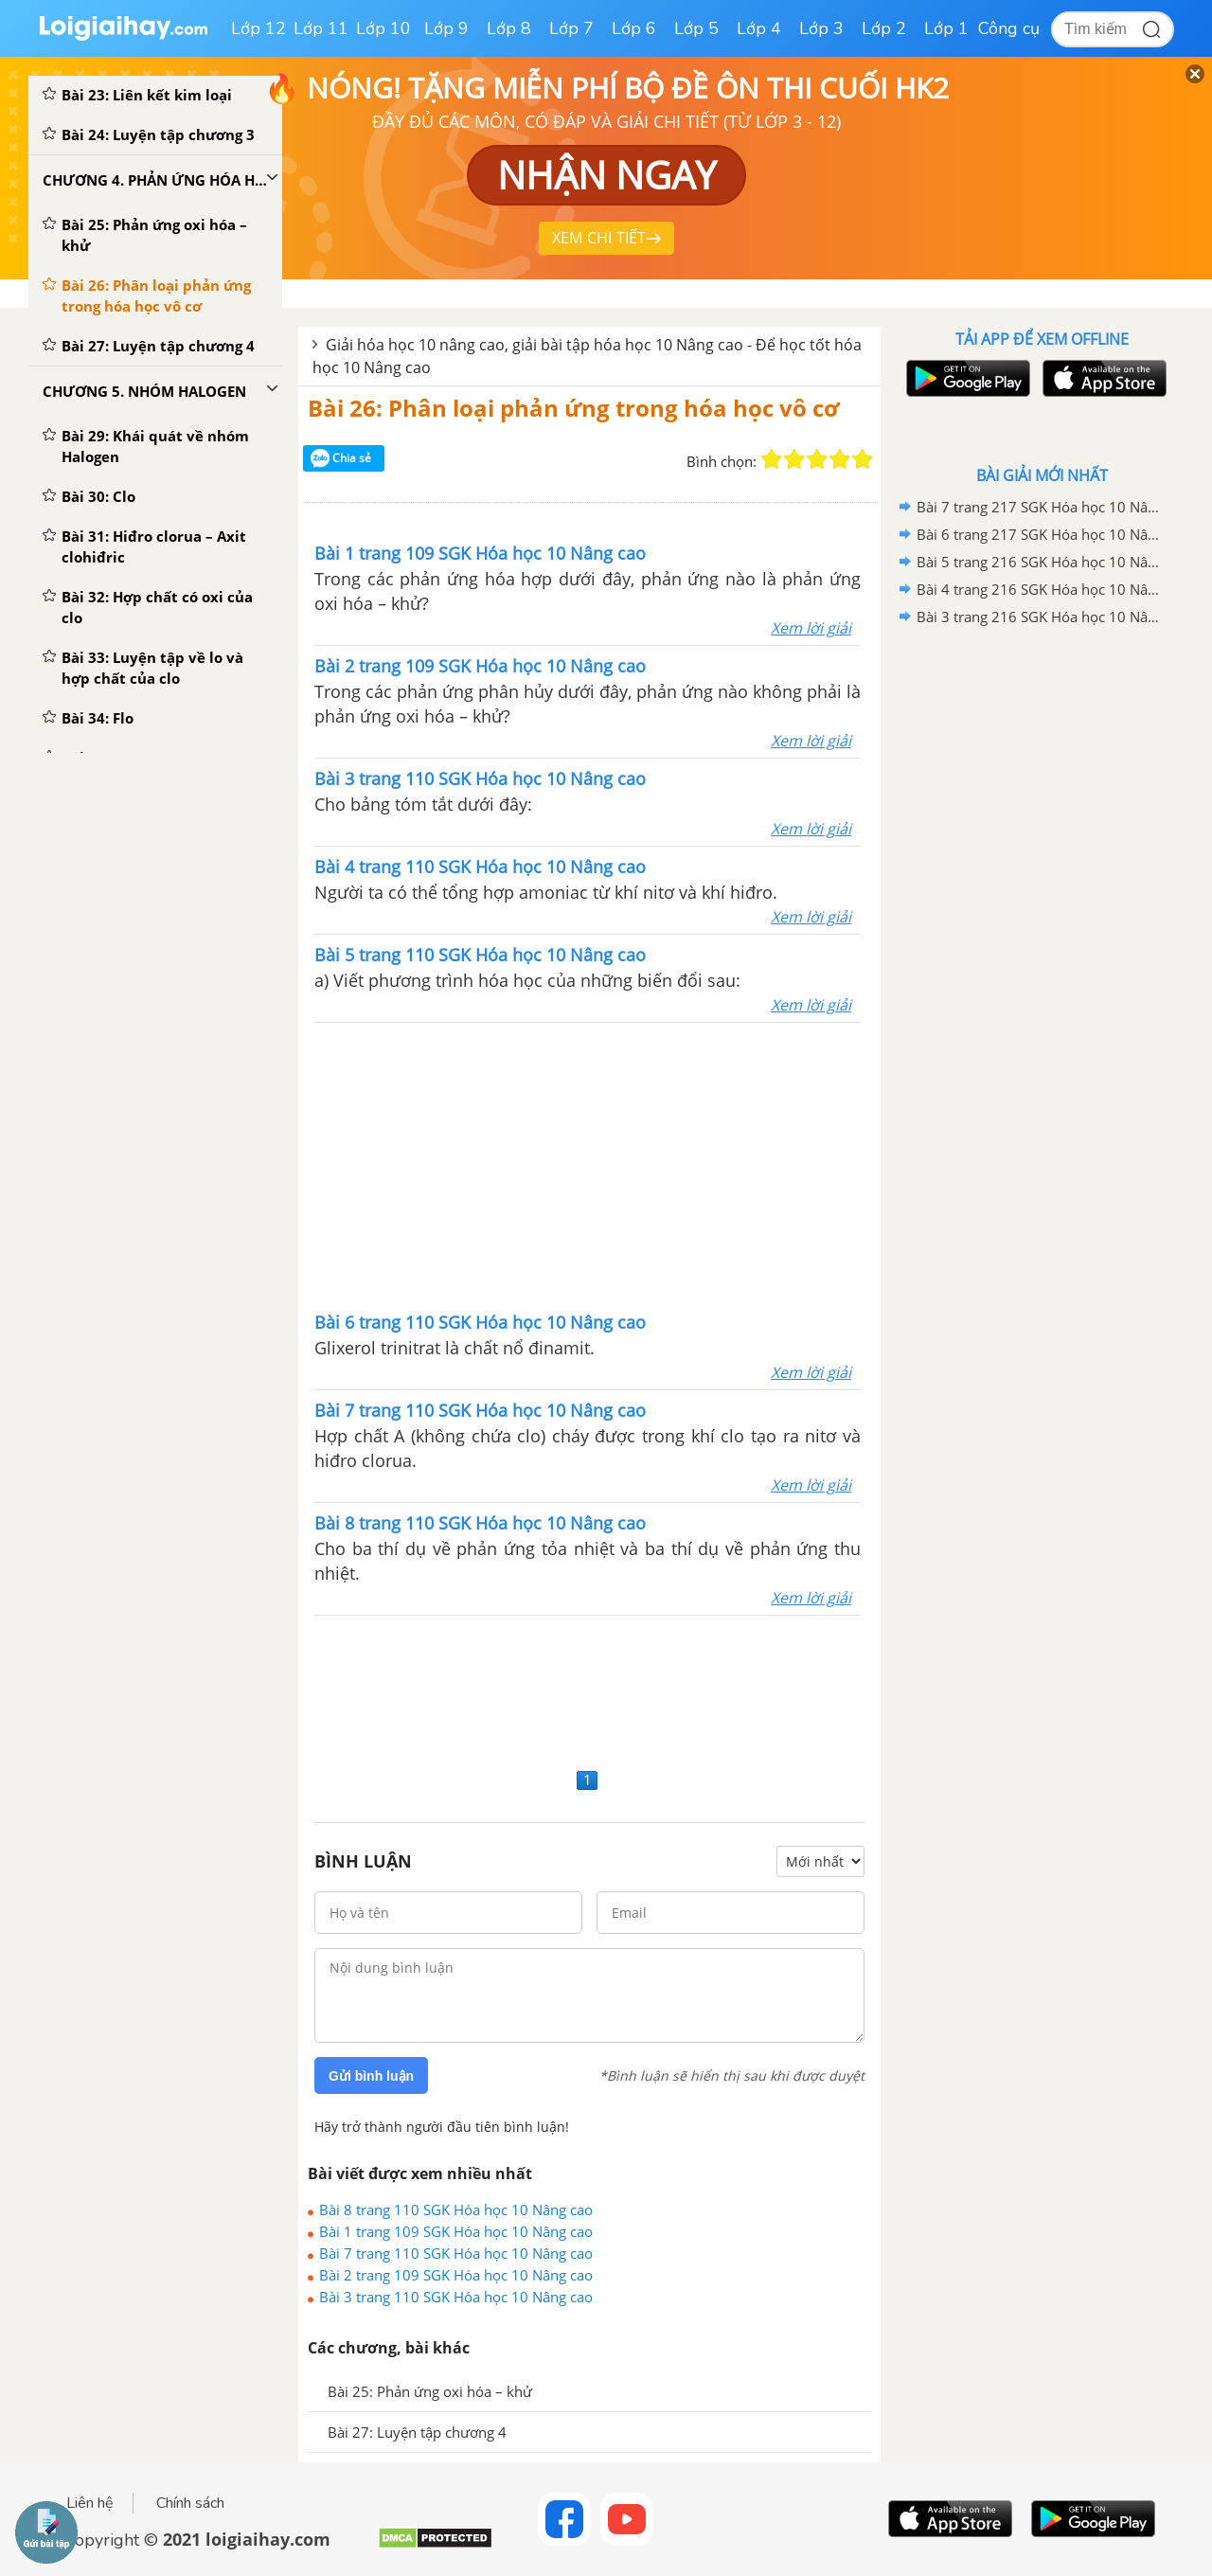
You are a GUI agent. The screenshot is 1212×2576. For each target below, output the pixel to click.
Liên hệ (90, 2503)
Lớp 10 (383, 28)
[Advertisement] (588, 1164)
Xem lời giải (811, 627)
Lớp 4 (759, 28)
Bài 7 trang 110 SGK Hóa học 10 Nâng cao (456, 2253)
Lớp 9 (446, 28)
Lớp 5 (696, 28)
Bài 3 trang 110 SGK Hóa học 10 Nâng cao (456, 2296)
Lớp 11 (321, 28)
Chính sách (190, 2503)
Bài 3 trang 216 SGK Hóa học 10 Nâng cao (1039, 616)
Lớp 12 (258, 28)
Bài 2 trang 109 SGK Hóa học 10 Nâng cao (456, 2274)
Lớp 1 (946, 28)
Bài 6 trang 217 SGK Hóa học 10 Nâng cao (1039, 534)
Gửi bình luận (371, 2076)
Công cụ (1009, 28)
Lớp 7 (571, 28)
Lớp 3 (821, 28)
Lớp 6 (634, 28)
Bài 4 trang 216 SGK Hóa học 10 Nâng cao (1039, 589)
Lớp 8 (509, 28)
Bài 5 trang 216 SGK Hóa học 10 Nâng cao (1039, 561)
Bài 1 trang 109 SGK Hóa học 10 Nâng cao (456, 2231)
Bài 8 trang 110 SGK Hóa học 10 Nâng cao (456, 2209)
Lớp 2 (884, 28)
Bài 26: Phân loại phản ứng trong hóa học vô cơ (573, 407)
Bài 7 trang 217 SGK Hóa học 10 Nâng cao (1039, 506)
